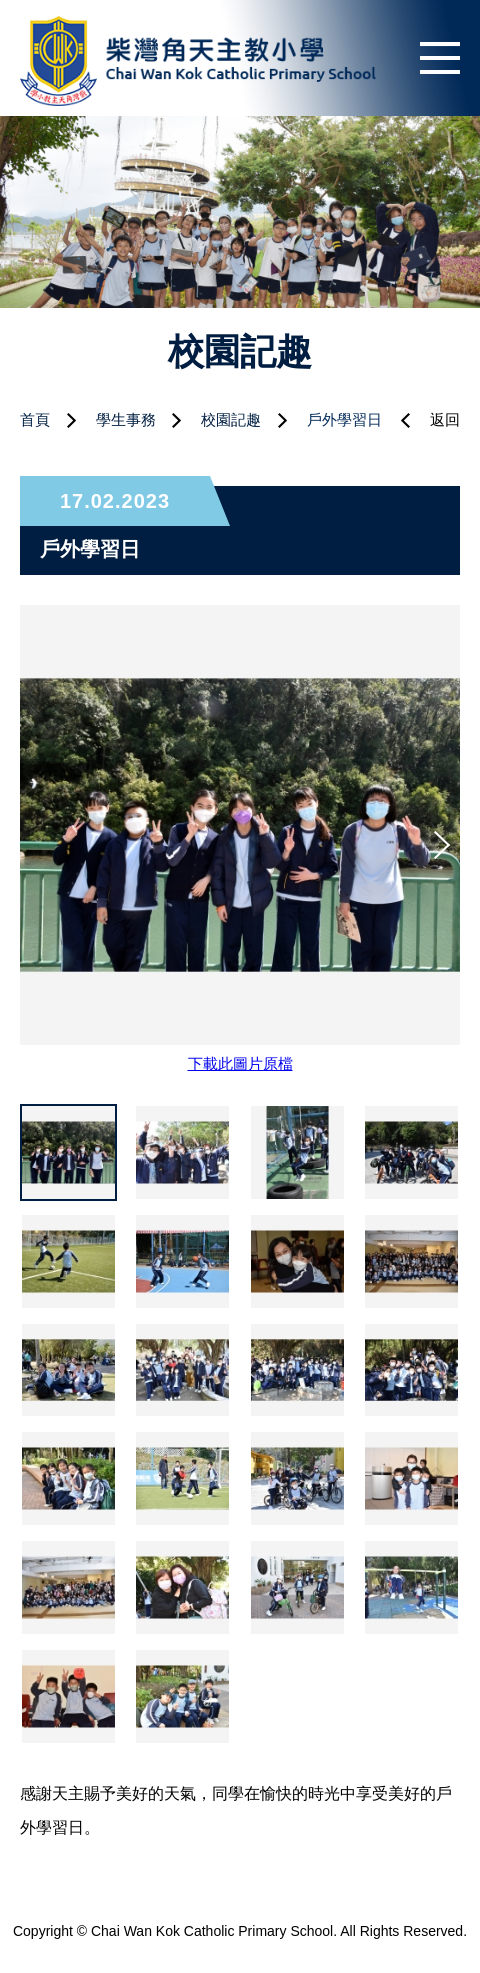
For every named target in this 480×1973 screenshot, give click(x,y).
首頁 (35, 419)
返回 (445, 419)
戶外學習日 (344, 419)
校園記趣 (231, 419)
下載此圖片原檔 (240, 1063)
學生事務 (126, 419)
